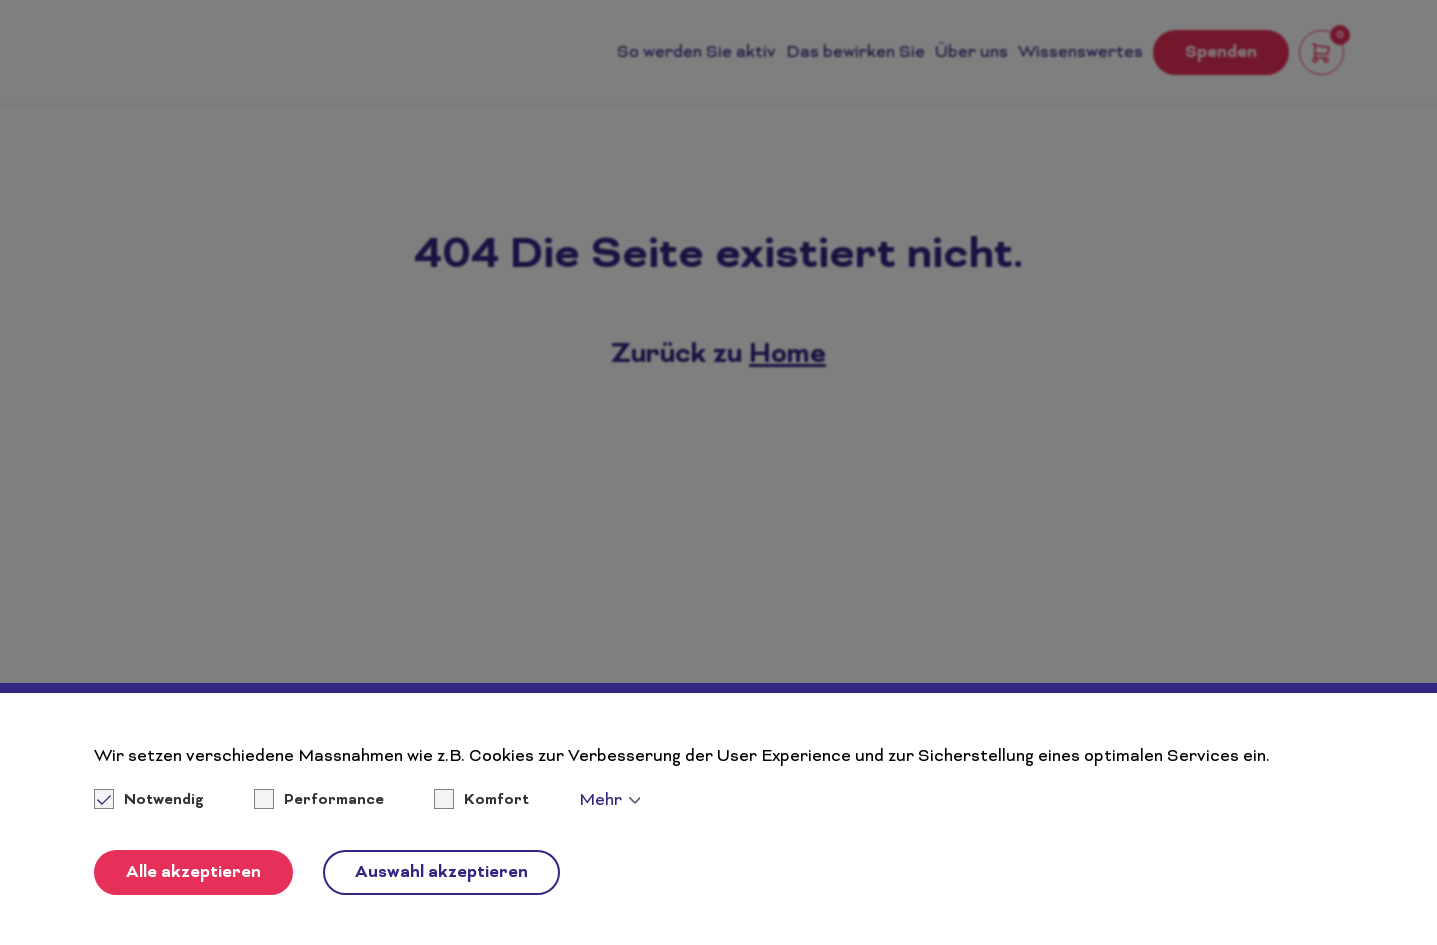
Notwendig (150, 801)
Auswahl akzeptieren (441, 873)
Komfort (496, 801)
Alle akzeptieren (193, 873)
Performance (334, 801)
